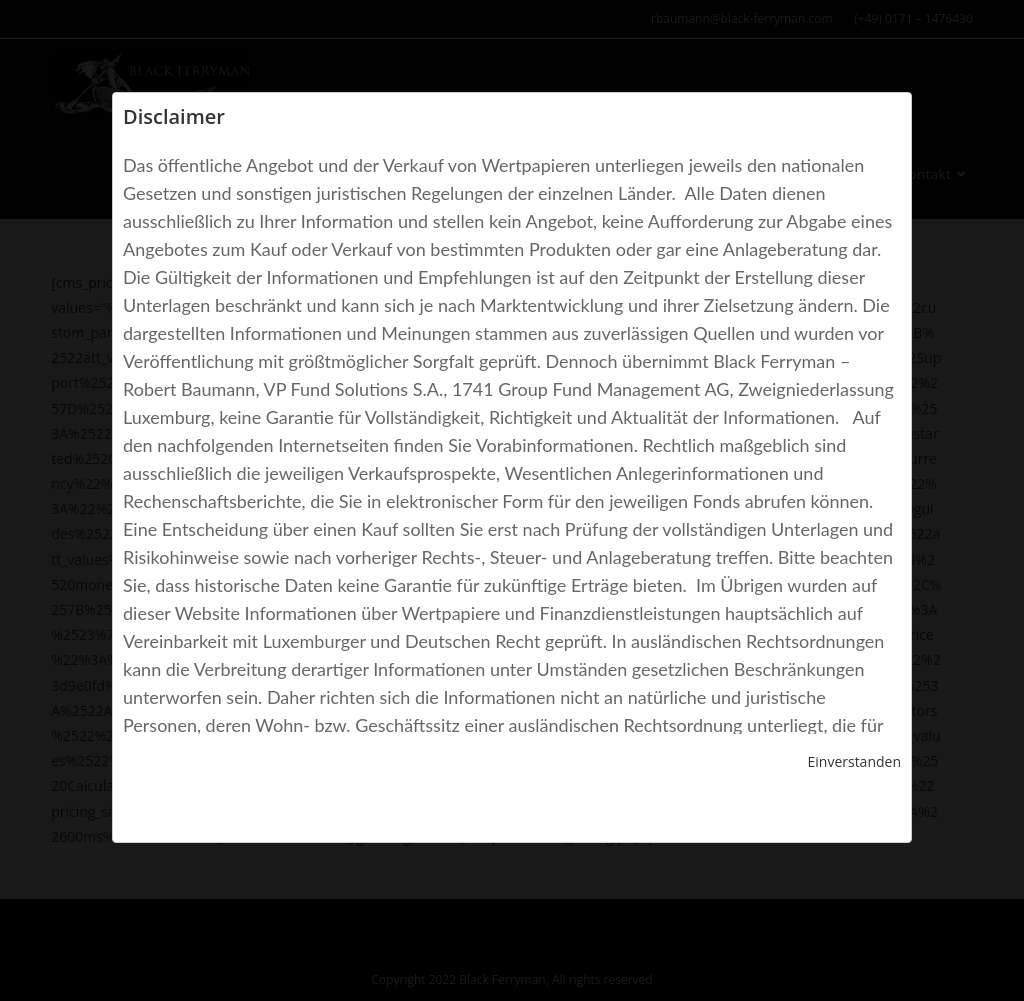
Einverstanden (854, 761)
